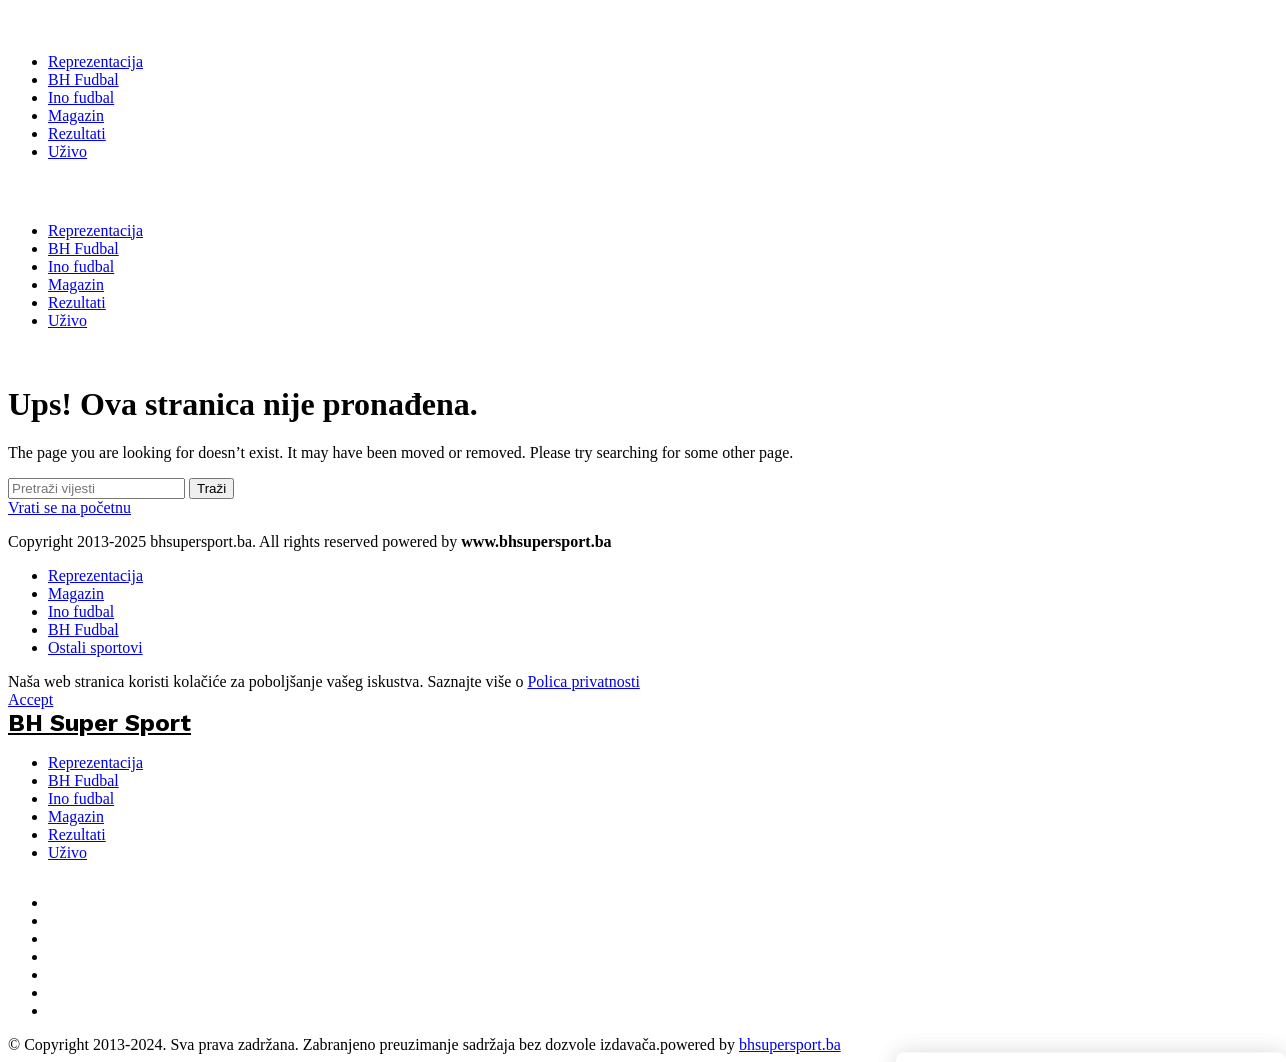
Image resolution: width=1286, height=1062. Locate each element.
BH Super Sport (99, 191)
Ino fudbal (81, 611)
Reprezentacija (95, 575)
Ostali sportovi (95, 647)
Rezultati (77, 834)
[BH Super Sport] (99, 22)
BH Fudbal (83, 629)
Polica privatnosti (583, 681)
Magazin (76, 593)
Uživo (67, 852)
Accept (30, 699)
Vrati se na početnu (69, 507)
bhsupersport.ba (790, 1044)
